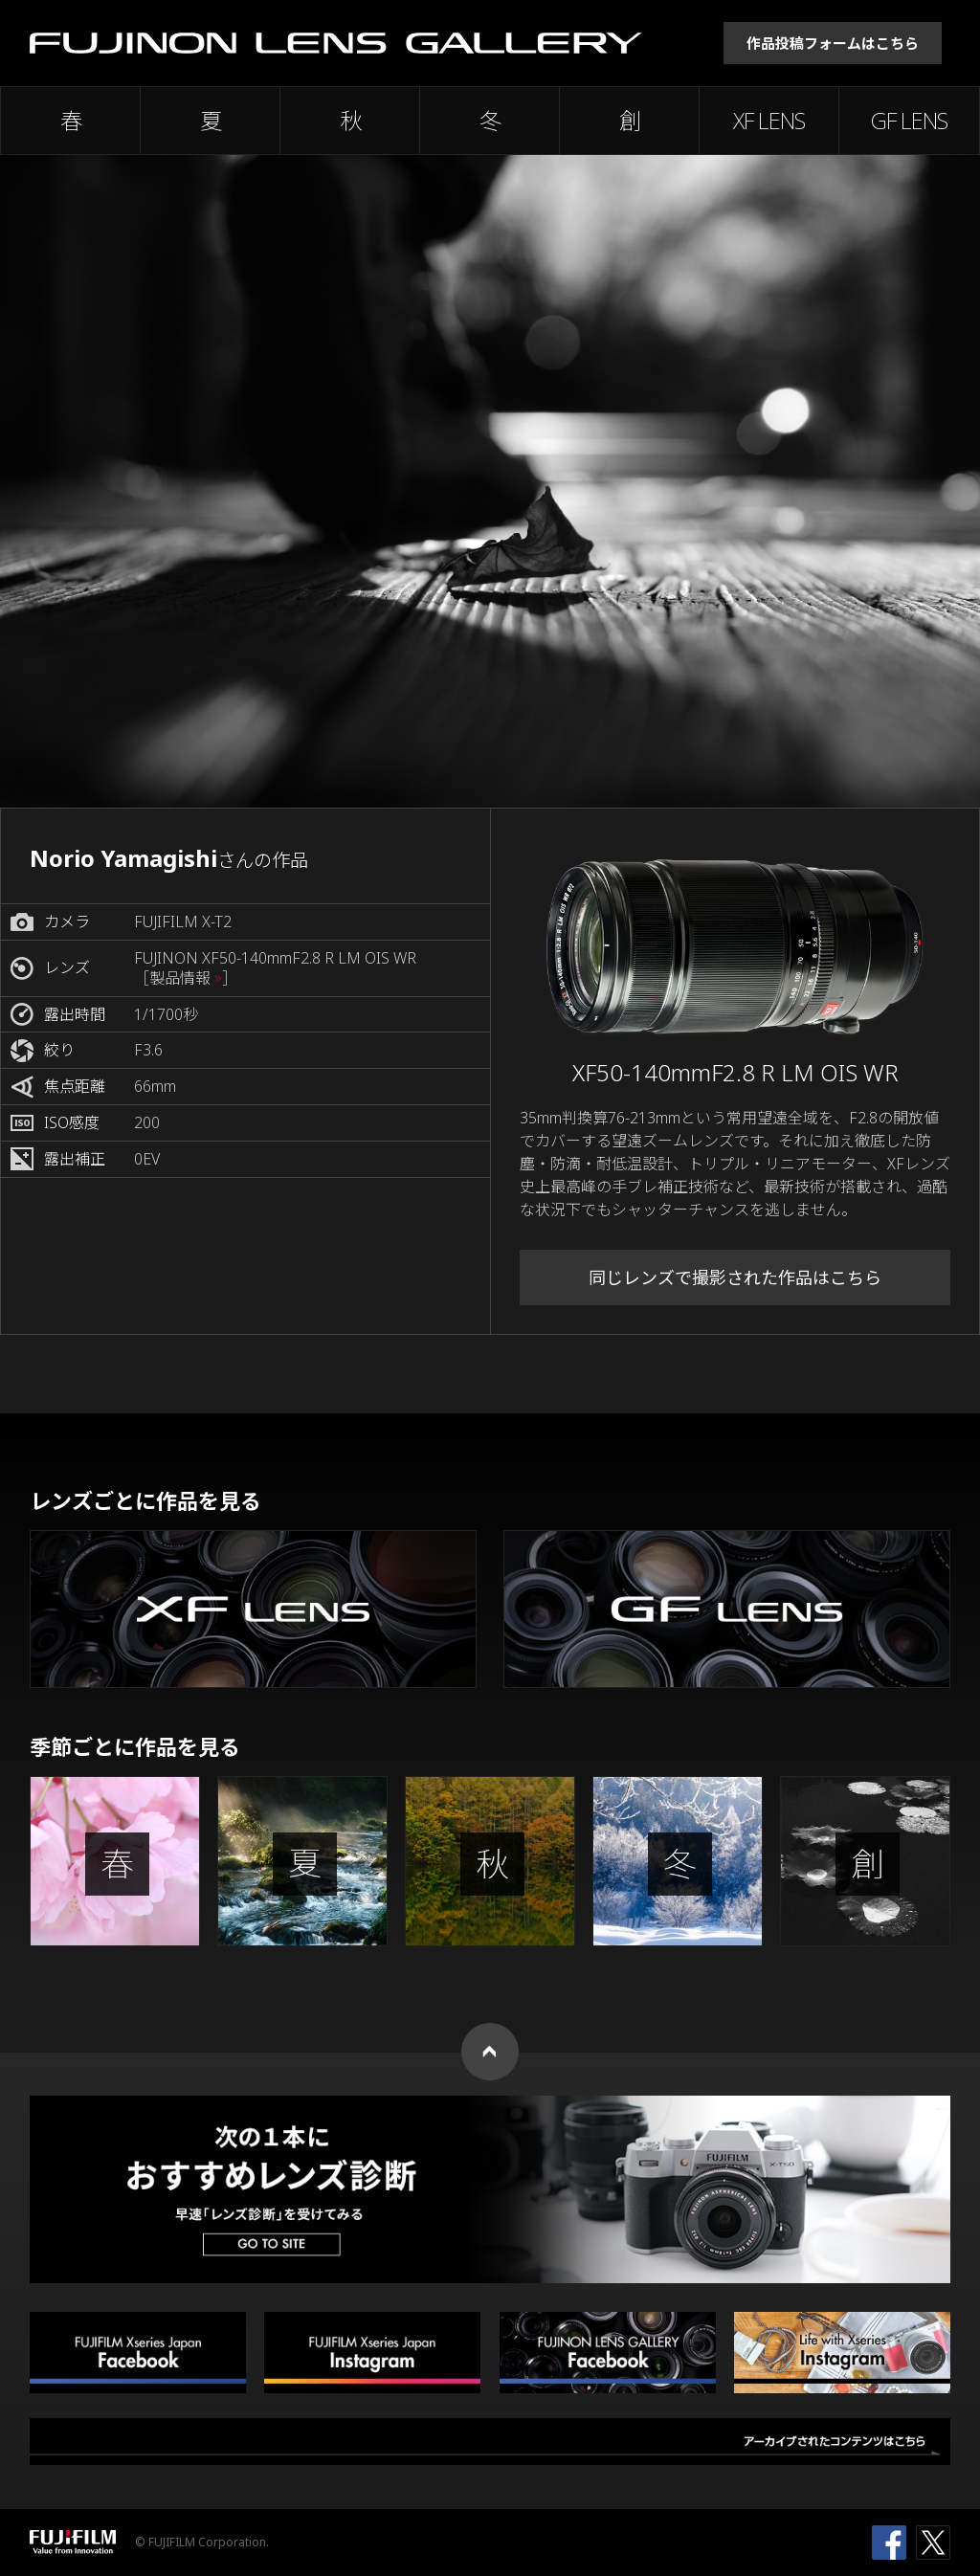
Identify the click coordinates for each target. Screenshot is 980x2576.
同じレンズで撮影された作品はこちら (735, 1277)
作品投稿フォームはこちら (832, 43)
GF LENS (909, 120)
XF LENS (769, 120)
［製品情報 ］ (185, 978)
